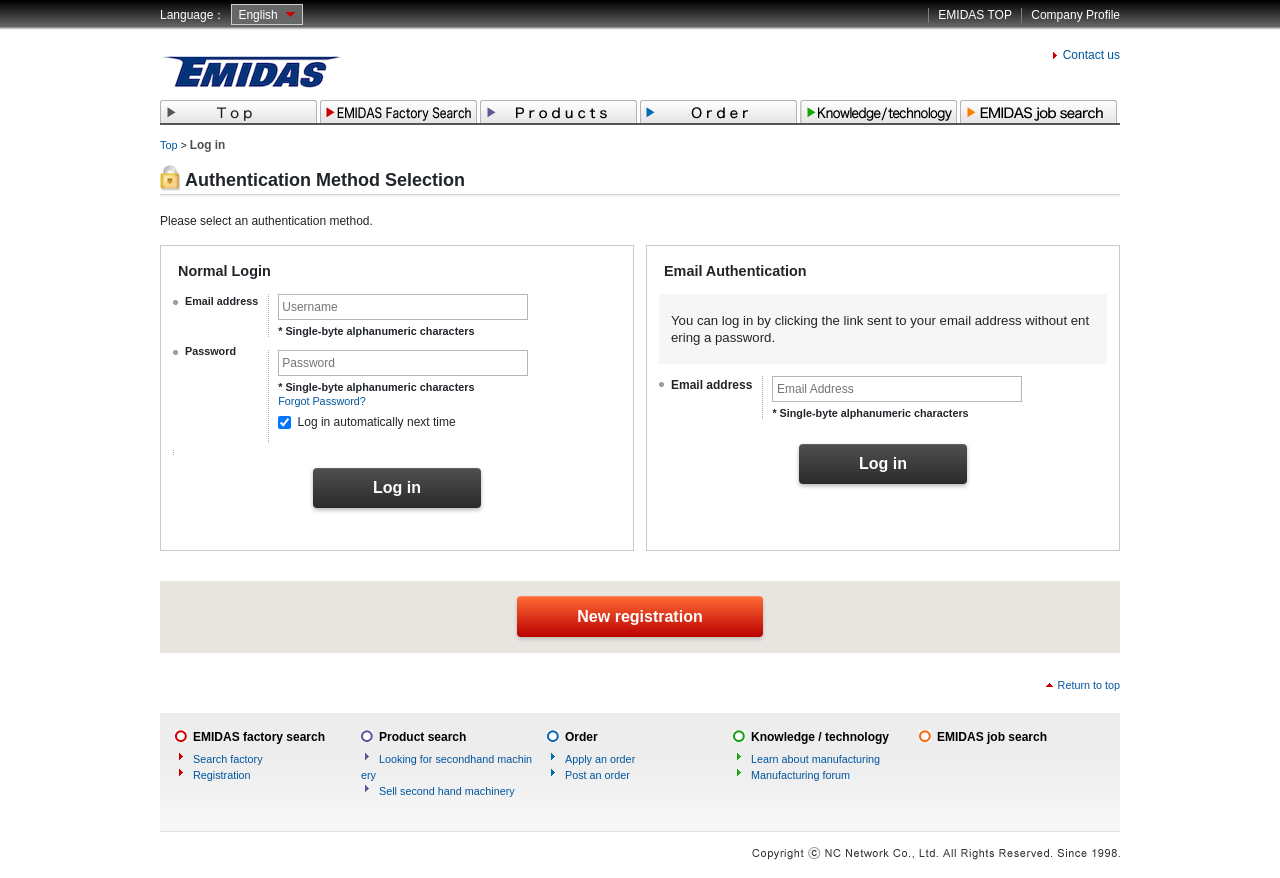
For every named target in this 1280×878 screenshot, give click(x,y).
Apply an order (600, 759)
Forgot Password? (322, 401)
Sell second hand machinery (447, 791)
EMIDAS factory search (259, 737)
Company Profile (1075, 15)
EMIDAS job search (992, 737)
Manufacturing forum (800, 775)
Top (168, 145)
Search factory (228, 759)
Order (581, 737)
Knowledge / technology (820, 737)
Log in (397, 487)
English (257, 15)
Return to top (1089, 685)
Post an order (597, 775)
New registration (639, 616)
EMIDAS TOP (975, 15)
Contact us (1091, 55)
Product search (422, 737)
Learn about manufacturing (815, 759)
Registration (222, 775)
